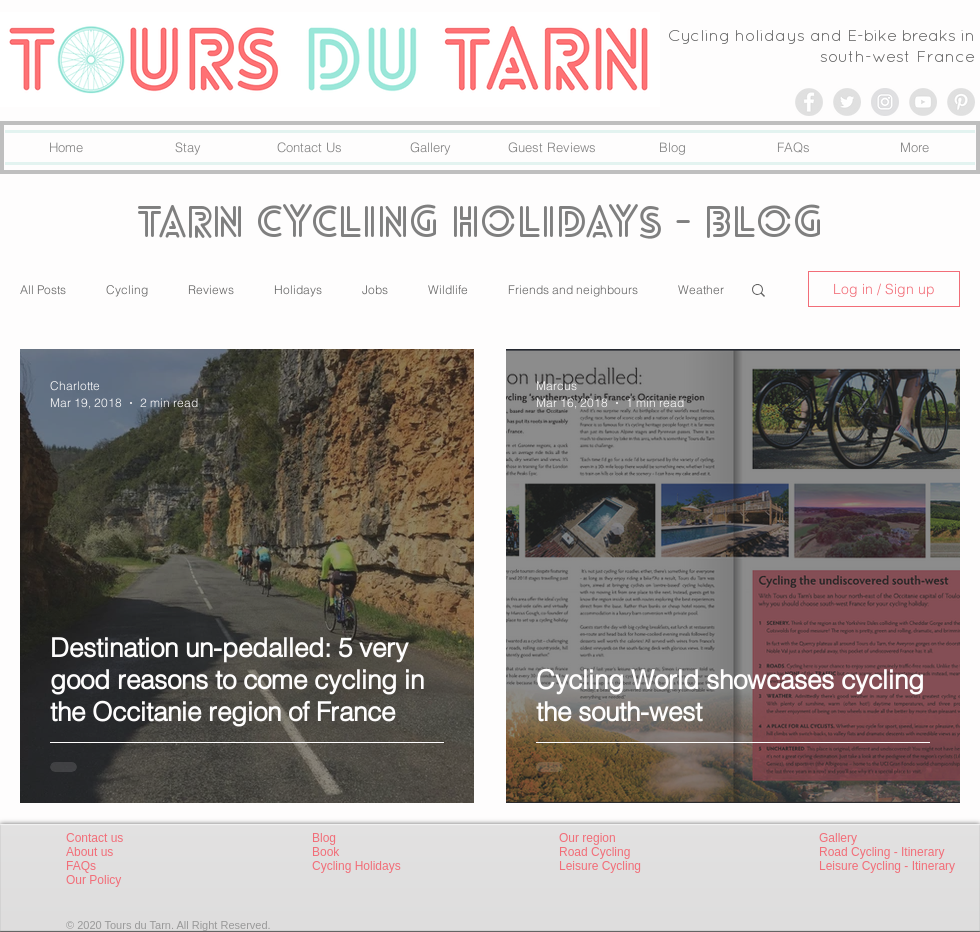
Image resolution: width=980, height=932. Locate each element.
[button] (758, 291)
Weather (701, 289)
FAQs (81, 866)
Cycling (127, 289)
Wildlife (448, 289)
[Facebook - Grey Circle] (809, 102)
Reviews (211, 289)
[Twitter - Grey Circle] (847, 102)
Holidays (298, 289)
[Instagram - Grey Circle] (885, 102)
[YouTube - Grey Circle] (923, 102)
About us (89, 852)
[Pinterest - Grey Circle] (961, 102)
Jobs (375, 289)
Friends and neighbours (573, 289)
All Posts (43, 289)
